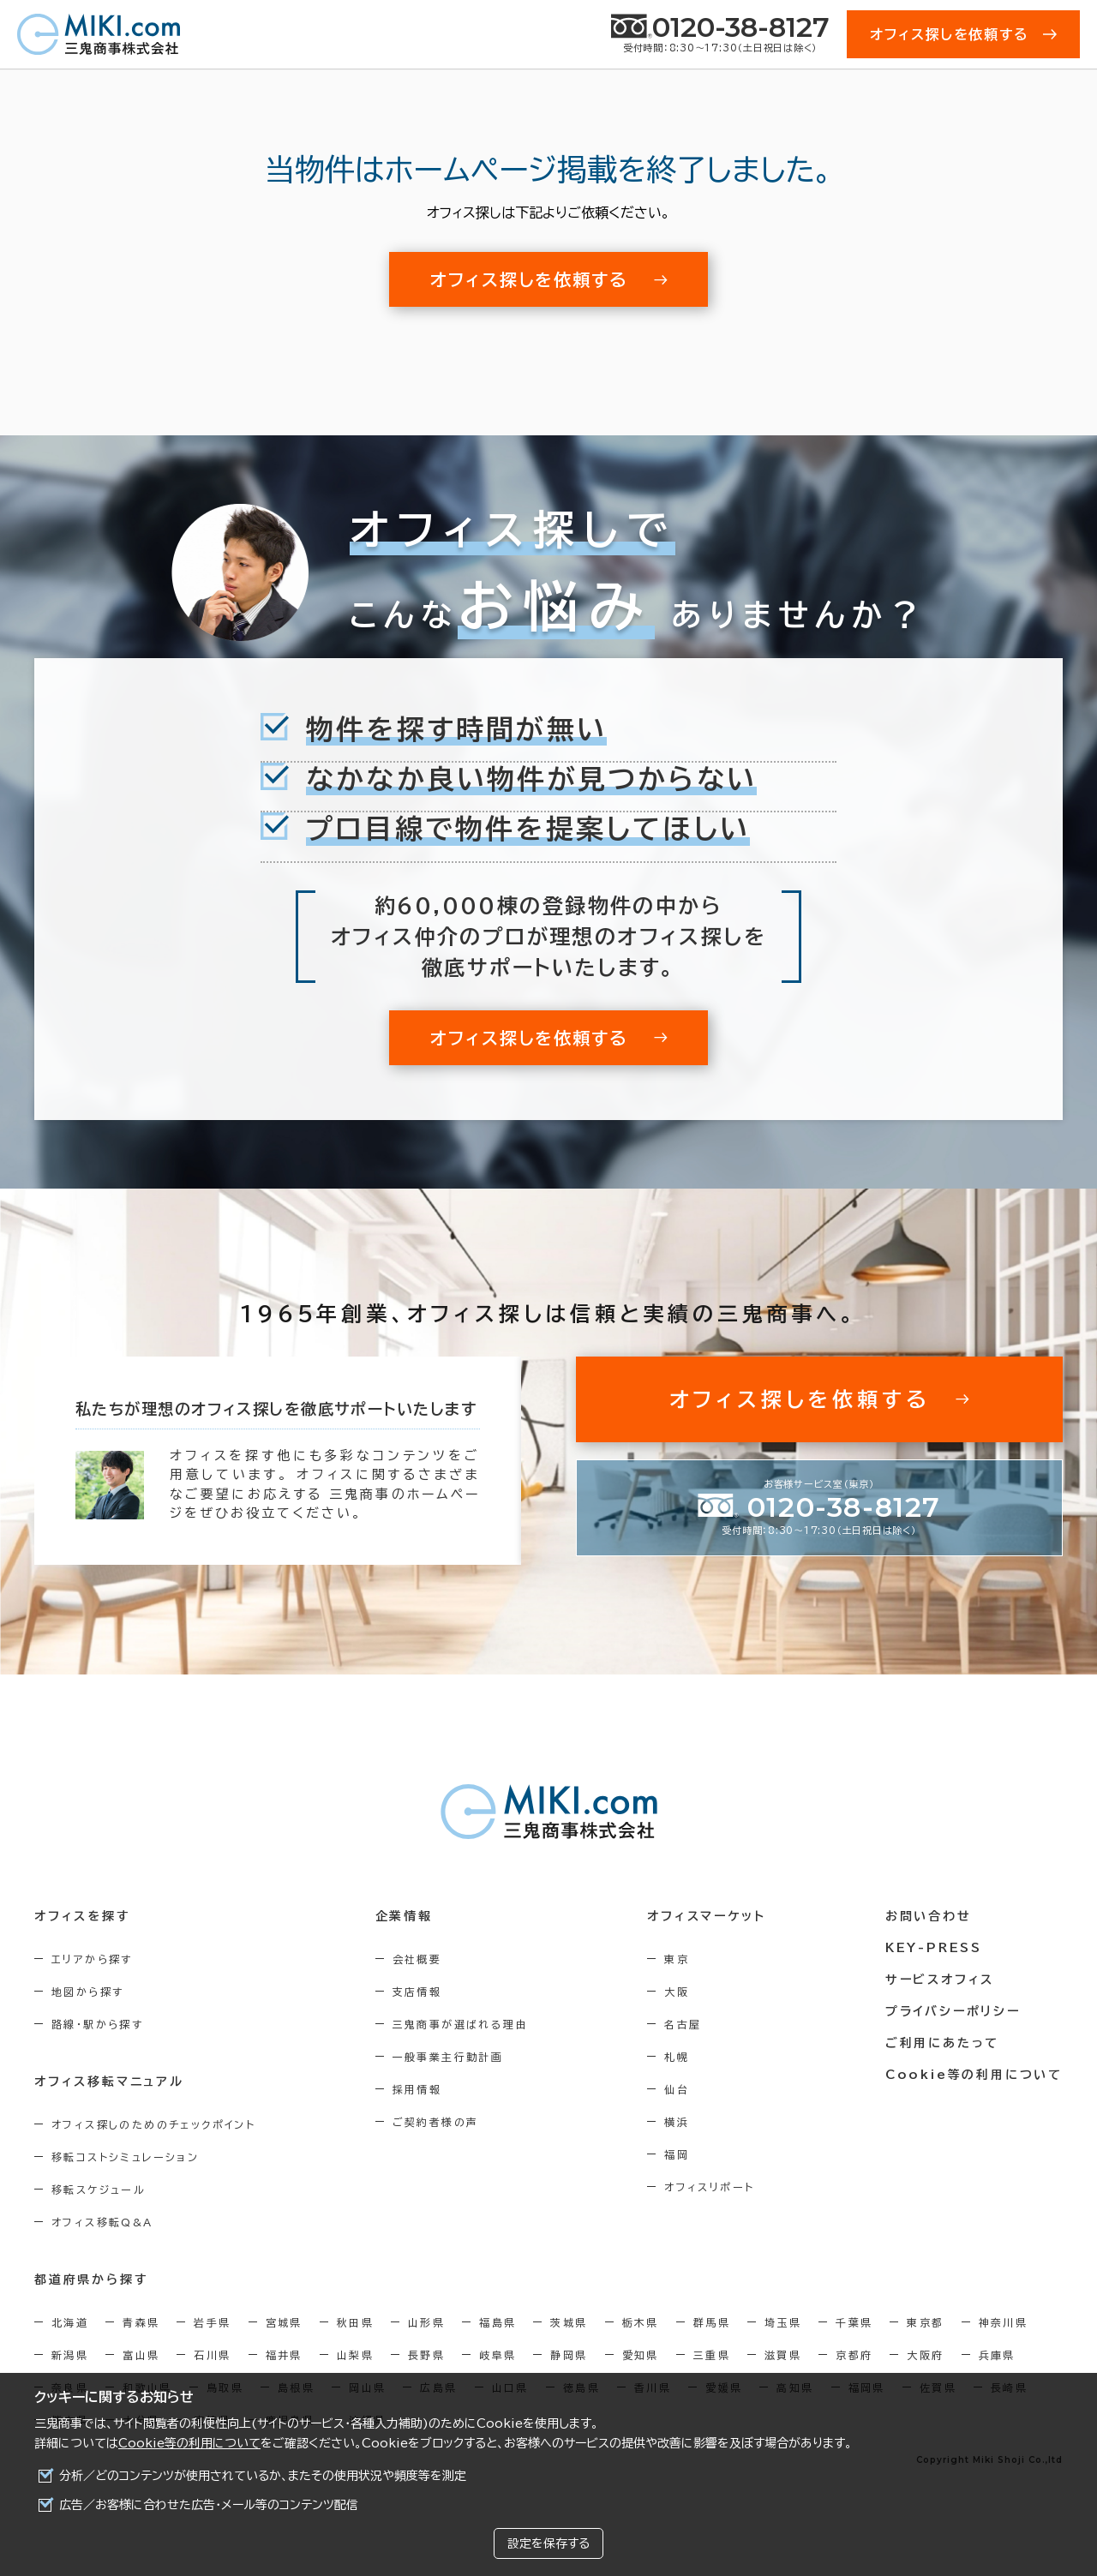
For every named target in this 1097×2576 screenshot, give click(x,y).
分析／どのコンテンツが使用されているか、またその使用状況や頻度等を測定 (262, 2476)
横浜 (676, 2122)
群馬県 (711, 2322)
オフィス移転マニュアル (109, 2082)
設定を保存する (548, 2543)
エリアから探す (92, 1959)
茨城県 (568, 2322)
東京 (676, 1959)
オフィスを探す (82, 1916)
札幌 (676, 2057)
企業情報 (404, 1916)
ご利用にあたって (942, 2043)
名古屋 (682, 2024)
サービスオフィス (939, 1980)
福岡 (676, 2154)
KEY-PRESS (933, 1948)
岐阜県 (497, 2355)
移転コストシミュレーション (125, 2157)
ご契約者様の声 (436, 2122)
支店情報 (417, 1991)
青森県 (141, 2322)
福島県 (497, 2322)
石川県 (212, 2355)
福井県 (284, 2355)
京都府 (854, 2355)
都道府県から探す (91, 2279)
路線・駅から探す (97, 2024)
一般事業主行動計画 (448, 2057)
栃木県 (640, 2322)
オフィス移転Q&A (102, 2222)
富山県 (141, 2355)
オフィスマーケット (706, 1916)
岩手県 (212, 2322)
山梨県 (355, 2355)
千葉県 (854, 2322)
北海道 (69, 2322)
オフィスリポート (709, 2187)
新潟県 (69, 2355)
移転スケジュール (98, 2189)
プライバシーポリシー (953, 2011)
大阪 (676, 1991)
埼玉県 (782, 2322)
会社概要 (417, 1959)
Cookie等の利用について (189, 2443)
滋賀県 (782, 2355)
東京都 (925, 2322)
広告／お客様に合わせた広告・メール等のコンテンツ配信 (208, 2505)
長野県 (426, 2355)
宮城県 (284, 2322)
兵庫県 (997, 2355)
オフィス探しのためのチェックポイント (153, 2124)
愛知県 (640, 2355)
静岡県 (568, 2355)
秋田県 (355, 2322)
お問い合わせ (928, 1916)
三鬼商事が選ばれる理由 (460, 2024)
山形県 (426, 2322)
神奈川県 (1003, 2322)
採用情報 (417, 2089)
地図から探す (87, 1991)
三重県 (711, 2355)
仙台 (676, 2089)
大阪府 (925, 2355)
